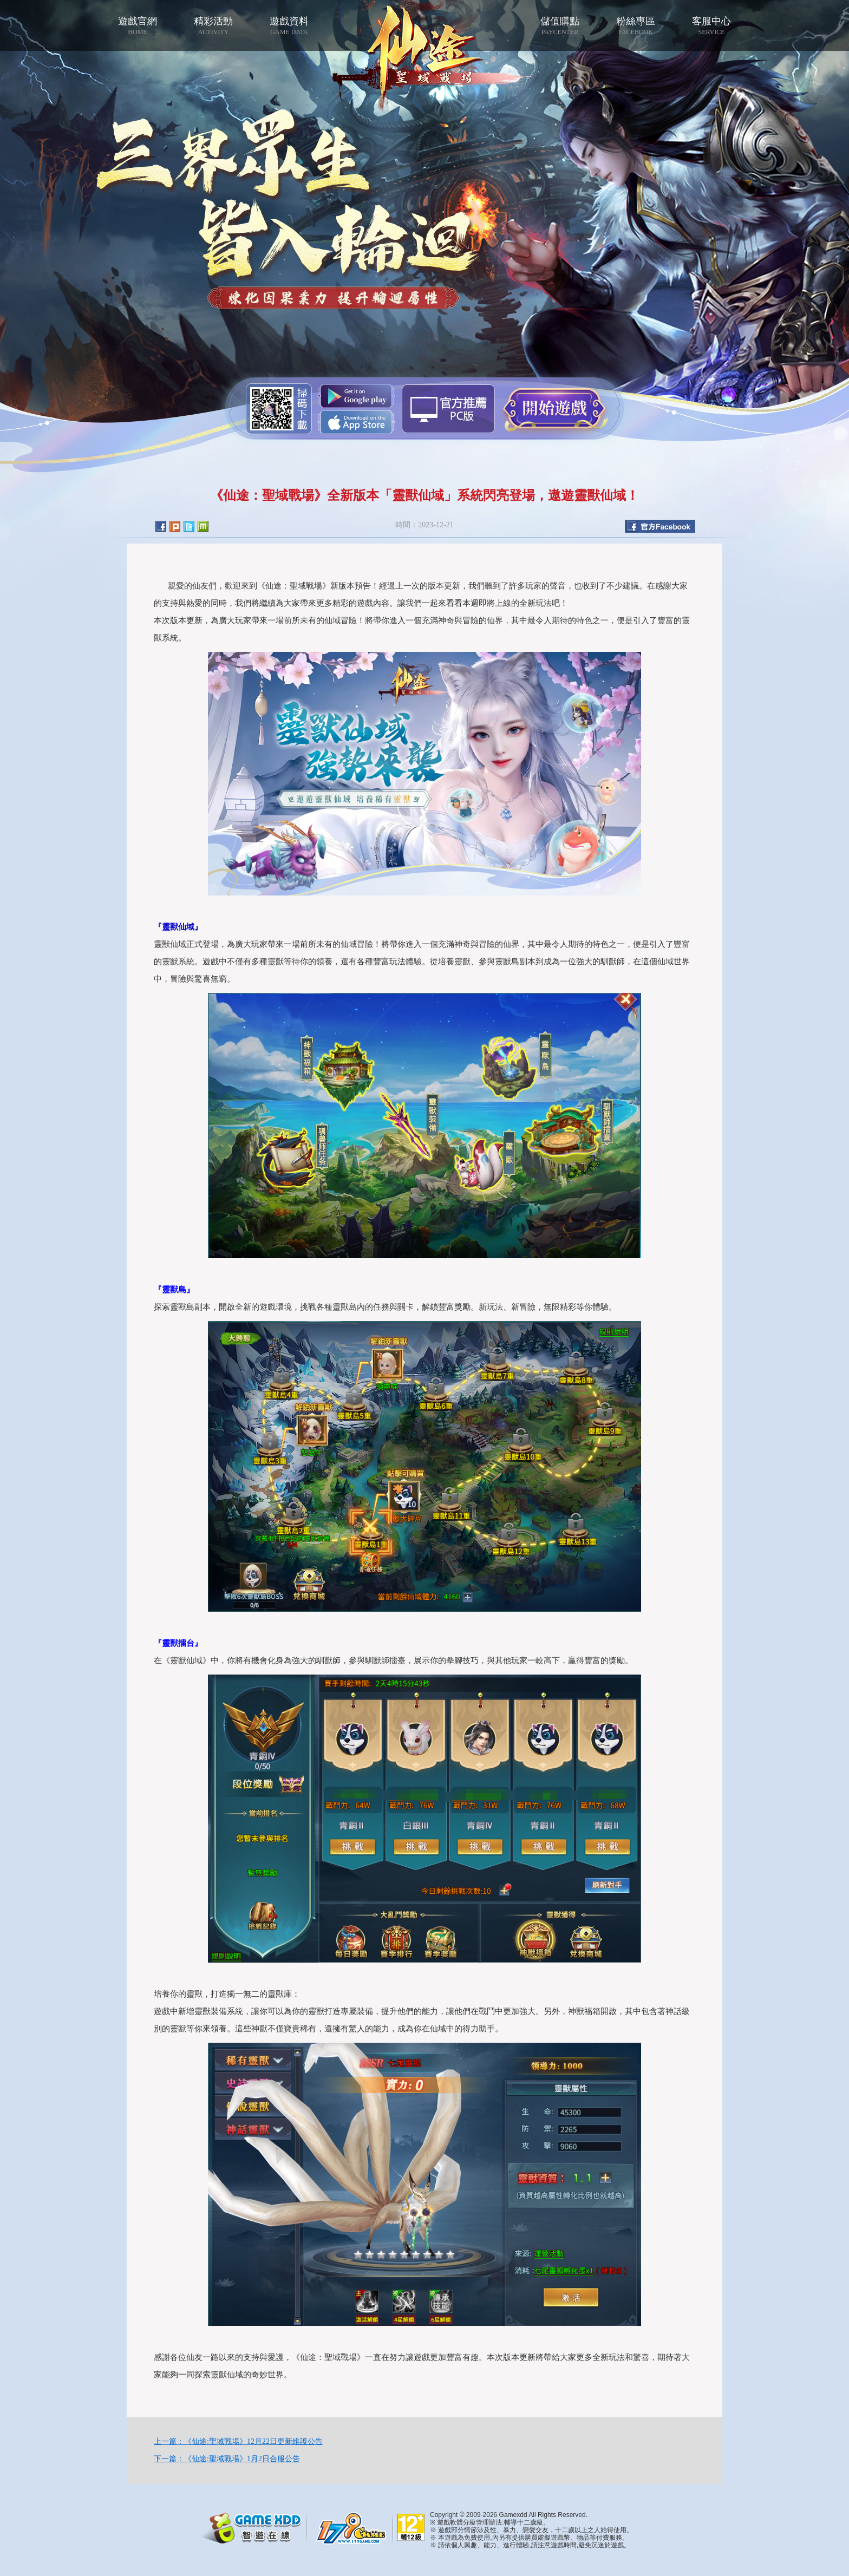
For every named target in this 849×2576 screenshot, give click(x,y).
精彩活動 (213, 26)
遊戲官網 (137, 26)
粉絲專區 (636, 26)
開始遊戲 (554, 408)
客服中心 (711, 26)
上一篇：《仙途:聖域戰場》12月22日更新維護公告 (238, 2441)
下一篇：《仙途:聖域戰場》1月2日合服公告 (227, 2459)
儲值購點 (560, 26)
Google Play (356, 396)
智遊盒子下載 (448, 408)
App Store (356, 422)
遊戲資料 (289, 26)
